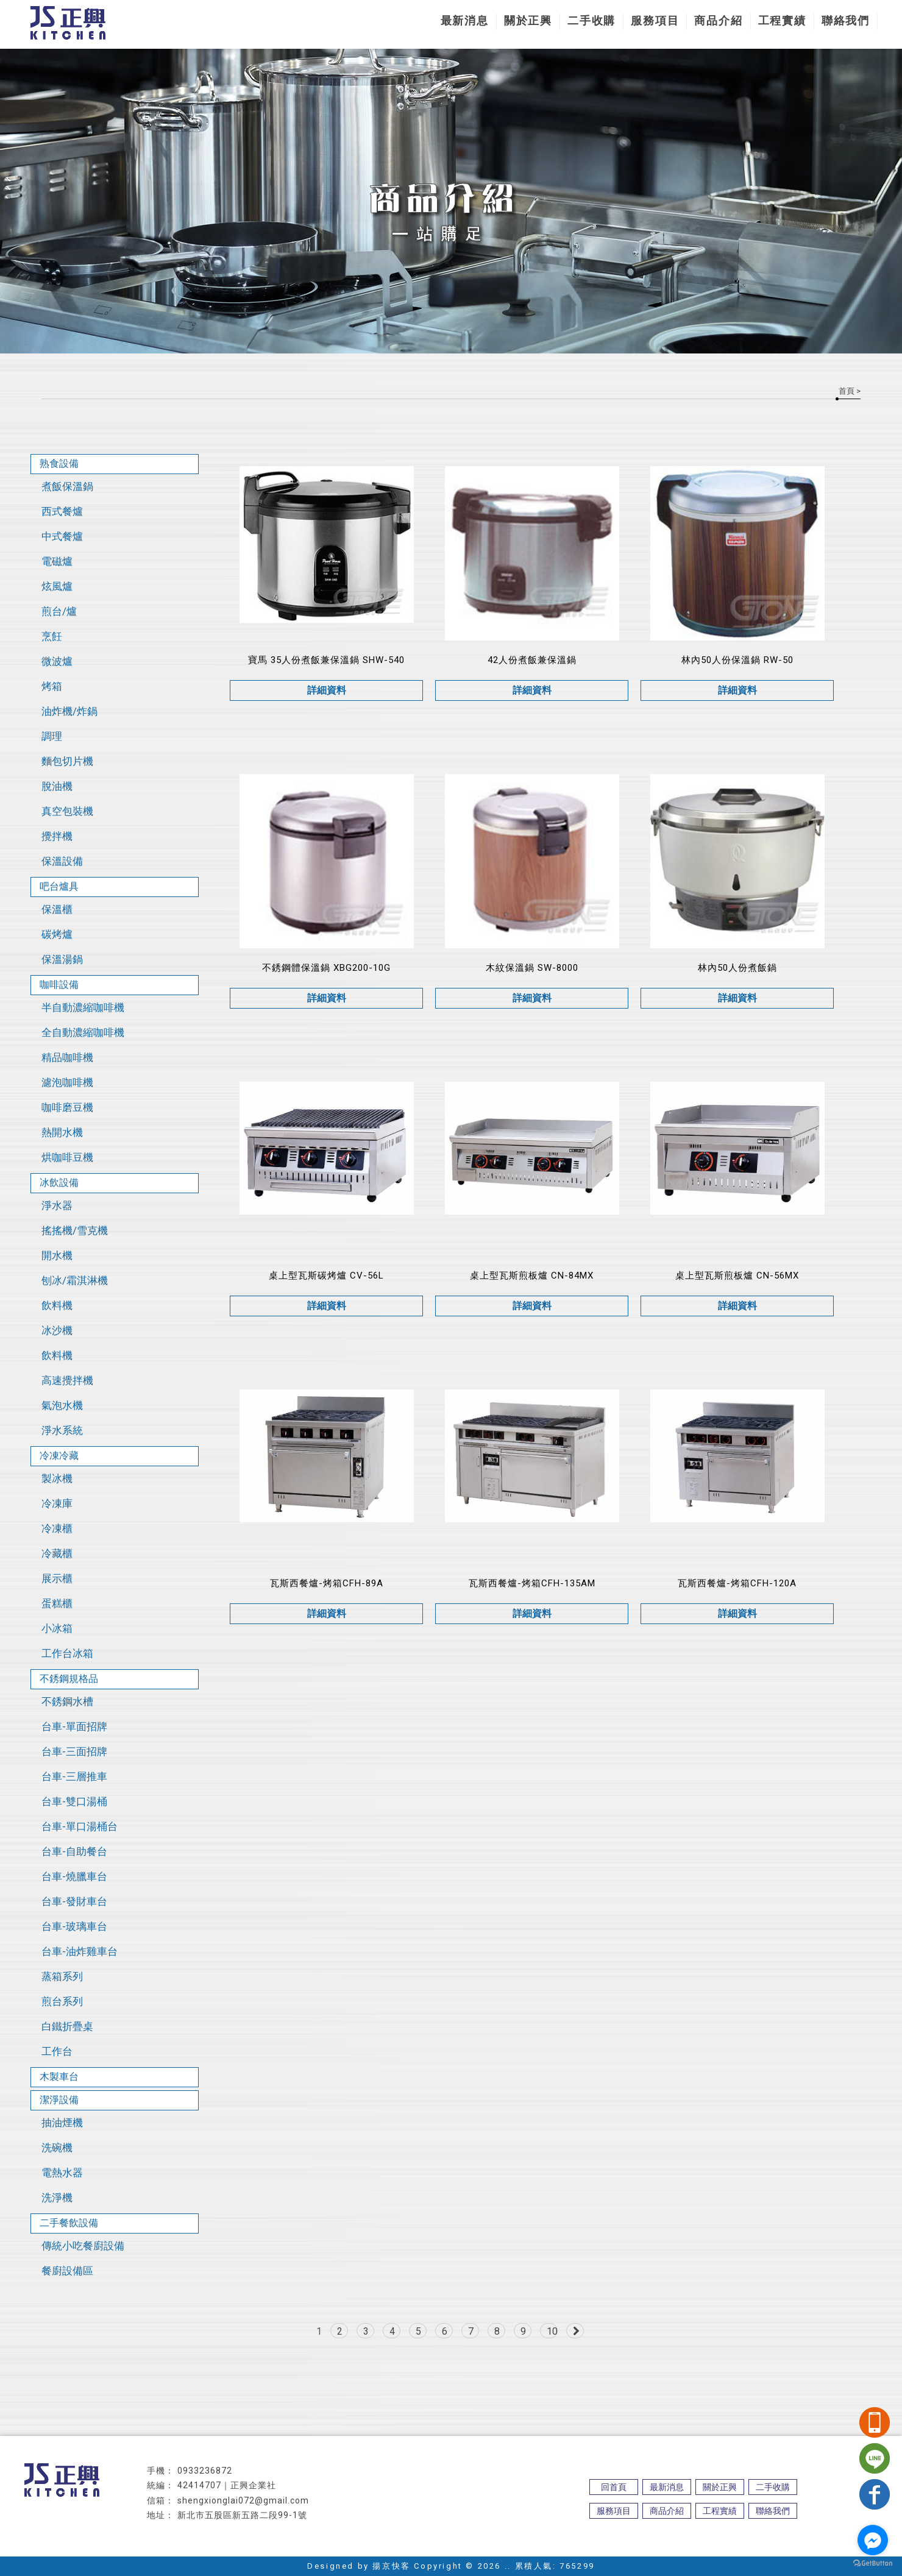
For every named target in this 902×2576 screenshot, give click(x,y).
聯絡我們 (846, 20)
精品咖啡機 (67, 1057)
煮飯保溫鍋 (67, 486)
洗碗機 (57, 2147)
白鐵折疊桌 (67, 2026)
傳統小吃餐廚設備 (82, 2246)
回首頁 (614, 2487)
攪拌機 (57, 836)
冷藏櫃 (57, 1553)
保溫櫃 (57, 909)
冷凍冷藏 (59, 1455)
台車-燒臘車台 (74, 1876)
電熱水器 (62, 2172)
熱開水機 (62, 1132)
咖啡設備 (59, 984)
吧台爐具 (59, 886)
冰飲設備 (59, 1182)
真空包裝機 (67, 811)
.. (508, 2566)
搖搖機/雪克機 (74, 1230)
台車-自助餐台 (74, 1851)
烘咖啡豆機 (67, 1157)
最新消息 (465, 20)
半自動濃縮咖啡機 (82, 1007)
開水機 (57, 1255)
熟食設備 (59, 463)
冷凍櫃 (57, 1528)
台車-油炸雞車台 (79, 1951)
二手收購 (591, 20)
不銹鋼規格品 (69, 1678)
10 (552, 2331)
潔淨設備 (59, 2100)
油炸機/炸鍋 (69, 711)
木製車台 (59, 2076)
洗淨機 (57, 2197)
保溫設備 (62, 861)
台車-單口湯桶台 (79, 1826)
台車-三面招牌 (74, 1751)
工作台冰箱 (67, 1653)
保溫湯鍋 (62, 959)
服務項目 (655, 20)
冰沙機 (57, 1330)
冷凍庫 (57, 1503)
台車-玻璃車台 (74, 1926)
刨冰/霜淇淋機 (74, 1280)
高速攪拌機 (67, 1380)
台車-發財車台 (74, 1901)
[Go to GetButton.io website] (872, 2563)
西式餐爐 (62, 511)
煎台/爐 (59, 611)
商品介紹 (718, 20)
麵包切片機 (67, 761)
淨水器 (57, 1205)
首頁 (846, 391)
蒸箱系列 (62, 1976)
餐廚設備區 (67, 2271)
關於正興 (528, 20)
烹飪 (51, 636)
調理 (51, 736)
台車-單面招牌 (74, 1726)
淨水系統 (62, 1430)
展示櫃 (57, 1578)
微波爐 (57, 661)
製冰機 (57, 1478)
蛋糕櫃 (57, 1603)
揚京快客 (391, 2566)
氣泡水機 (62, 1405)
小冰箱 (57, 1628)
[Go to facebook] (873, 2540)
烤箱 (51, 686)
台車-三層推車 (74, 1776)
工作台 (57, 2051)
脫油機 (57, 786)
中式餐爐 (62, 536)
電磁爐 (57, 561)
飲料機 (57, 1305)
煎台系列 (62, 2001)
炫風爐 (57, 586)
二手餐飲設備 (69, 2223)
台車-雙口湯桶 (74, 1801)
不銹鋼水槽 (67, 1701)
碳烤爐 (57, 934)
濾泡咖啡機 (67, 1082)
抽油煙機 (62, 2123)
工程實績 (782, 20)
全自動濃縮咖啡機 (82, 1032)
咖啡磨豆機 (67, 1107)
